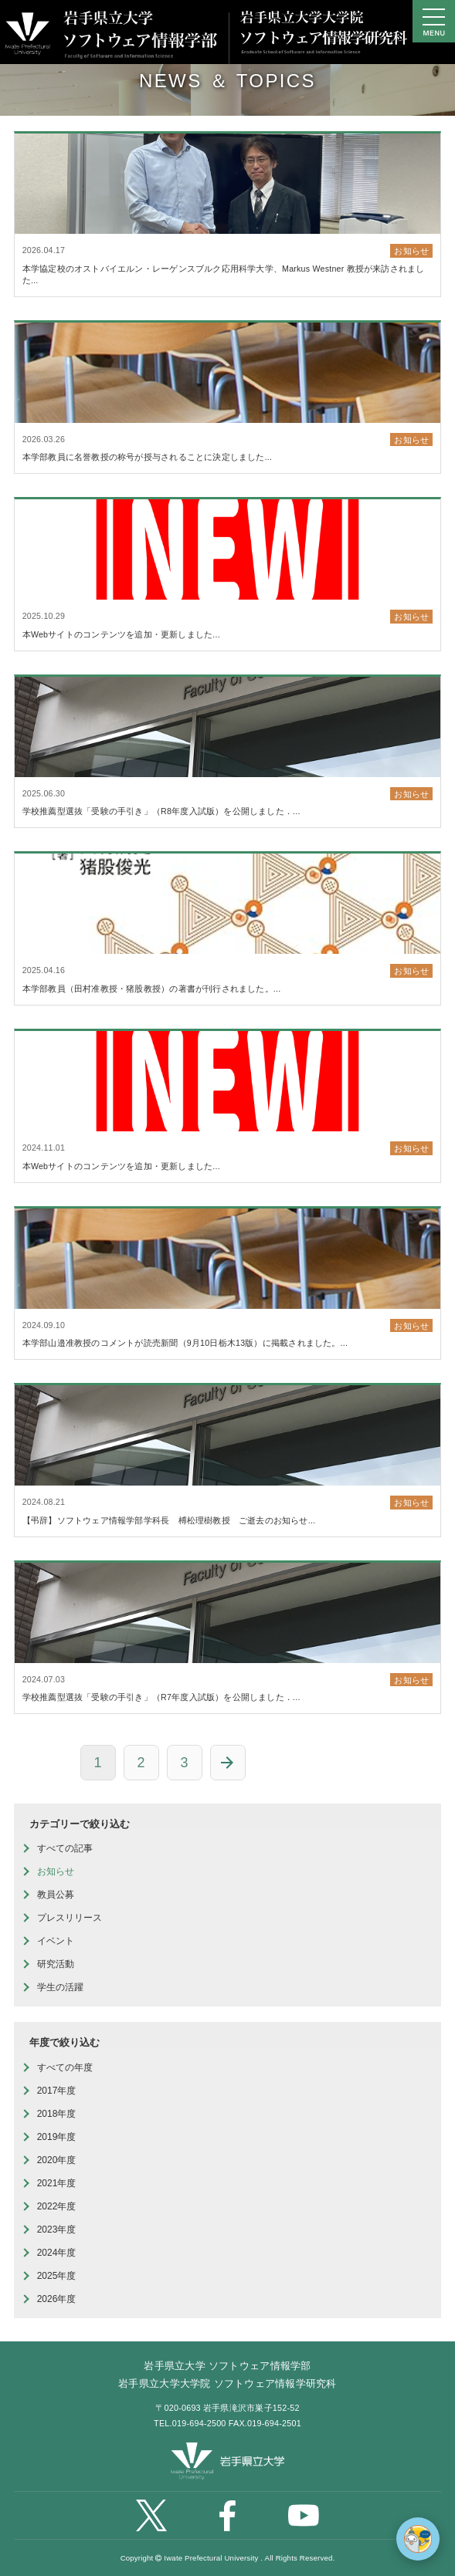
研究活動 (55, 1964)
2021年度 (56, 2183)
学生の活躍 (60, 1987)
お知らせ (55, 1871)
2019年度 (56, 2136)
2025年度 (56, 2275)
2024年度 (56, 2252)
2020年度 (56, 2160)
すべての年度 (65, 2067)
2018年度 (56, 2113)
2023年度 (56, 2229)
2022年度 (56, 2206)
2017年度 (56, 2090)
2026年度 (56, 2299)
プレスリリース (69, 1917)
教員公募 (55, 1894)
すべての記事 (65, 1848)
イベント (55, 1940)
